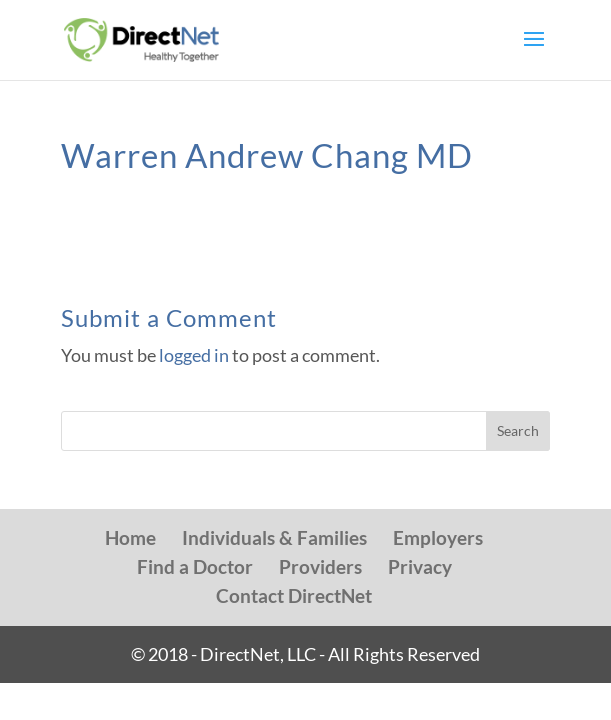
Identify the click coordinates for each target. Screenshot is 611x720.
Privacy (420, 566)
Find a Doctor (195, 566)
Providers (320, 566)
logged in (194, 355)
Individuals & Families (274, 537)
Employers (438, 537)
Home (130, 537)
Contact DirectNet (294, 595)
